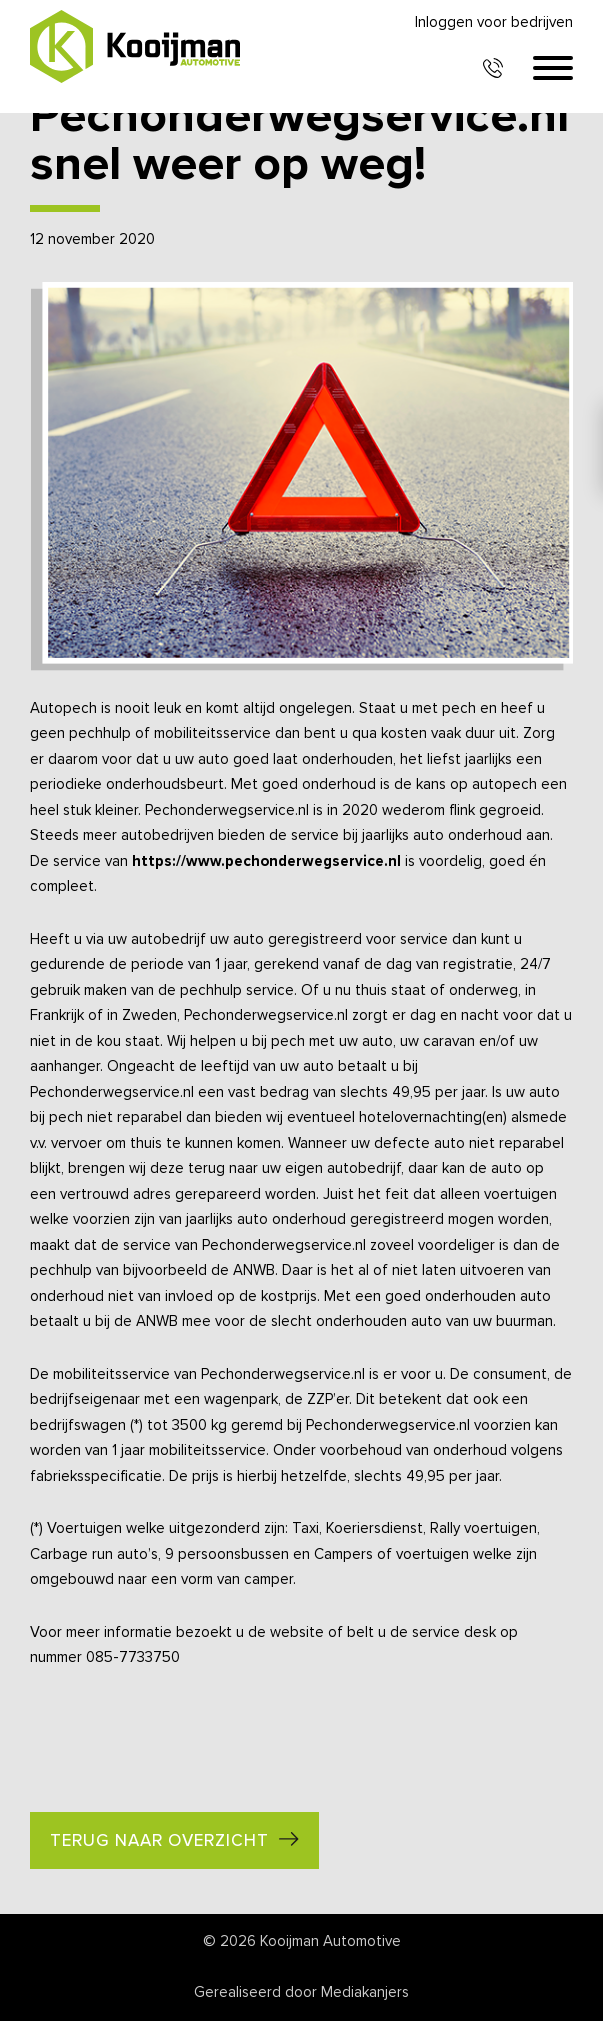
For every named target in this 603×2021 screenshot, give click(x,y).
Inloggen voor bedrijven (494, 22)
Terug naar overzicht (159, 1841)
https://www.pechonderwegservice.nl (266, 861)
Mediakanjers (365, 1992)
